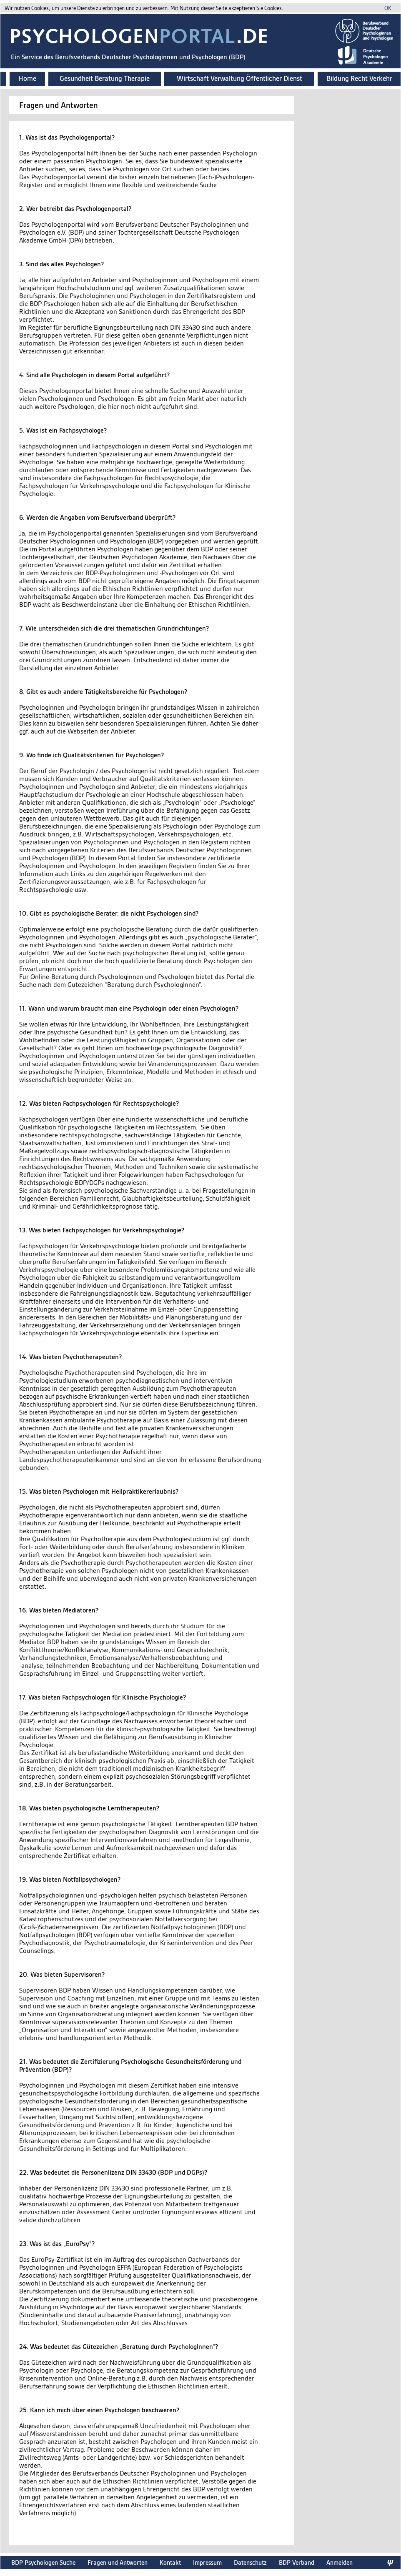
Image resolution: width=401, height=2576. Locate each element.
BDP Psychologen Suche (43, 2562)
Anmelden (339, 2562)
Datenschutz (250, 2562)
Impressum (207, 2562)
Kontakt (170, 2562)
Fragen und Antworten (118, 2562)
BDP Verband (296, 2562)
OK (387, 8)
